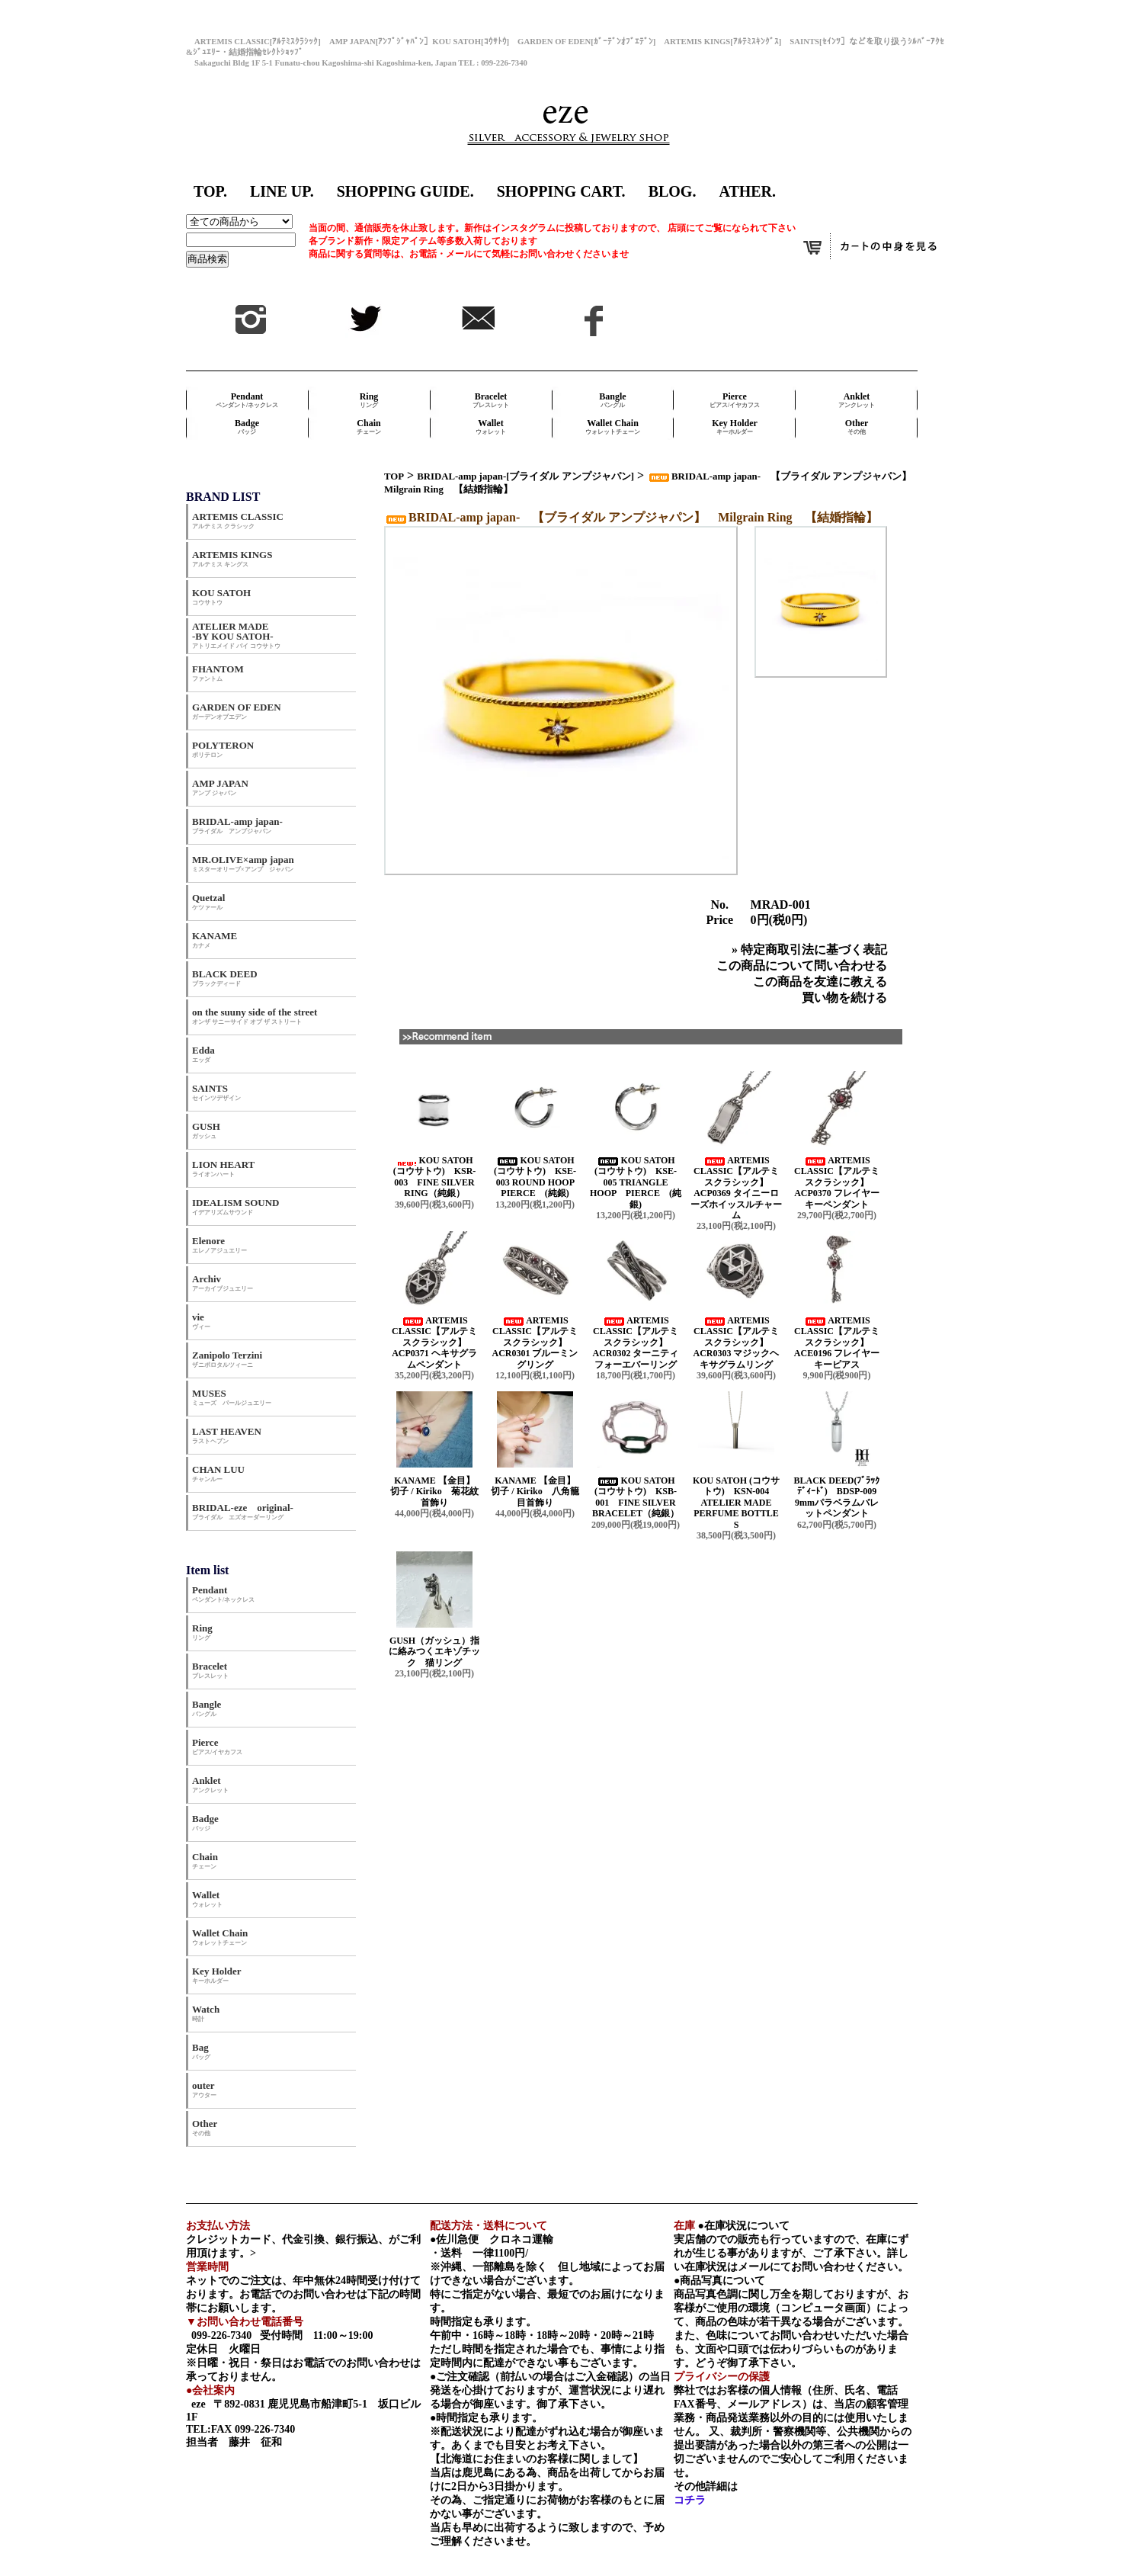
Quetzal (208, 901)
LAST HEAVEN (226, 1435)
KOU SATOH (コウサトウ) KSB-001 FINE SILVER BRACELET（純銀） (635, 1497)
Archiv (222, 1282)
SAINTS (216, 1092)
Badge (247, 426)
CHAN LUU (218, 1473)
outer (204, 2089)
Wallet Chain (612, 426)
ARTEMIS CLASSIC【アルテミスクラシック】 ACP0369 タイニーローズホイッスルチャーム (736, 1188)
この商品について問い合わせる (801, 965)
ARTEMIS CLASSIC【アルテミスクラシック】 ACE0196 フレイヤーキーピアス (836, 1342)
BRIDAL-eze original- (242, 1511)
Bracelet (490, 400)
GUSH (206, 1130)
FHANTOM (218, 672)
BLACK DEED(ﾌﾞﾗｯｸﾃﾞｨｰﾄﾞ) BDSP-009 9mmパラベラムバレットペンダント (839, 1497)
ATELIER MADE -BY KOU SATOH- (236, 635)
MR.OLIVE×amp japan (243, 863)
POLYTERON (223, 749)
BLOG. (673, 191)
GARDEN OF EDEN (236, 710)
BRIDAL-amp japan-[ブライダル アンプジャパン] (525, 476)
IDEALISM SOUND (236, 1206)
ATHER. (747, 191)
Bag (201, 2051)
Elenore (219, 1244)
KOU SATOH (221, 596)
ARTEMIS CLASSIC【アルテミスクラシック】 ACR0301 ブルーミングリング (535, 1342)
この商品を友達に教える (820, 981)
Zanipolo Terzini (227, 1358)
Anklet (856, 400)
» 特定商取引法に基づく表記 (809, 949)
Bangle (612, 400)
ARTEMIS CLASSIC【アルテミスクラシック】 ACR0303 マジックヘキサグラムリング (737, 1342)
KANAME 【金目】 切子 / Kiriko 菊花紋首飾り (438, 1491)
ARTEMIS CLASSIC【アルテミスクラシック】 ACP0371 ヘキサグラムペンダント (434, 1342)
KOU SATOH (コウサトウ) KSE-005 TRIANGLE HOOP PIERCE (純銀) (635, 1182)
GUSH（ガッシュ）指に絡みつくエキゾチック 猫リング (434, 1651)
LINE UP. (282, 191)
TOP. (210, 191)
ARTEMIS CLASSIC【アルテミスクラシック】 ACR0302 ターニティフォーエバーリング (636, 1342)
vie (201, 1320)
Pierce (735, 400)
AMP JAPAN (225, 787)
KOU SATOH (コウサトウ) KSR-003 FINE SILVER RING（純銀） (434, 1176)
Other (857, 426)
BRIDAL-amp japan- (237, 825)
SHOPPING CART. (561, 191)
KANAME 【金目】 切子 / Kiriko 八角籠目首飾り (539, 1491)
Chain (369, 426)
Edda (203, 1053)
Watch (205, 2013)
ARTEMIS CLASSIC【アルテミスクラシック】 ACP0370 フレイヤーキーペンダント (836, 1182)
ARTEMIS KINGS (232, 558)
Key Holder (735, 426)
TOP (394, 476)
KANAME (214, 939)
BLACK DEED (225, 977)
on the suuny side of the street (254, 1015)
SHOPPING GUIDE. (405, 191)
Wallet (491, 426)
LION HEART (223, 1168)
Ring (369, 400)
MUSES (231, 1397)
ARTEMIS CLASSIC (238, 520)
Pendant (247, 400)
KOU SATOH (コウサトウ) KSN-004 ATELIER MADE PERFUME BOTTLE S (736, 1502)
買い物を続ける (844, 997)
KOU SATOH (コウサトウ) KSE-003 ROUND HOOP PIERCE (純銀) (538, 1176)
